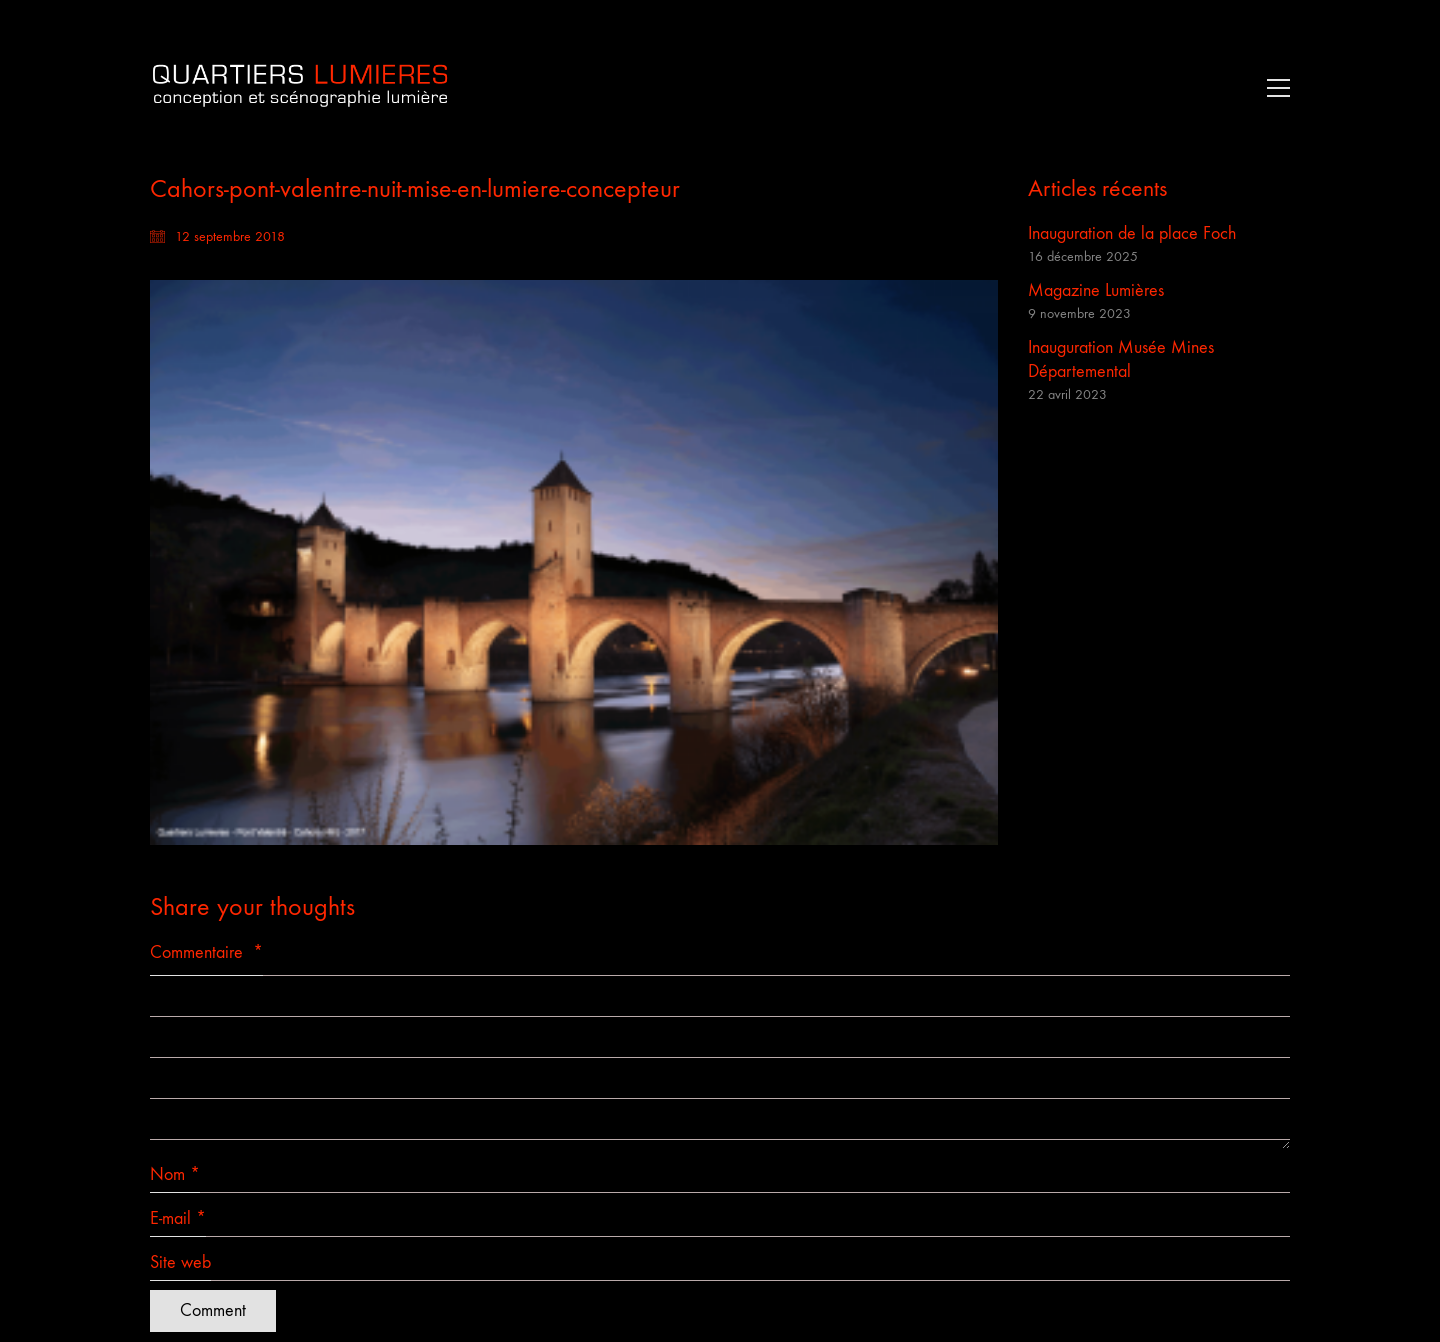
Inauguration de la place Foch (1132, 233)
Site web (180, 1262)
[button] (1273, 88)
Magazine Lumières (1096, 290)
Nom (175, 1175)
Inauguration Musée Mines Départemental (1121, 359)
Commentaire (206, 952)
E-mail (178, 1219)
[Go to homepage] (300, 87)
